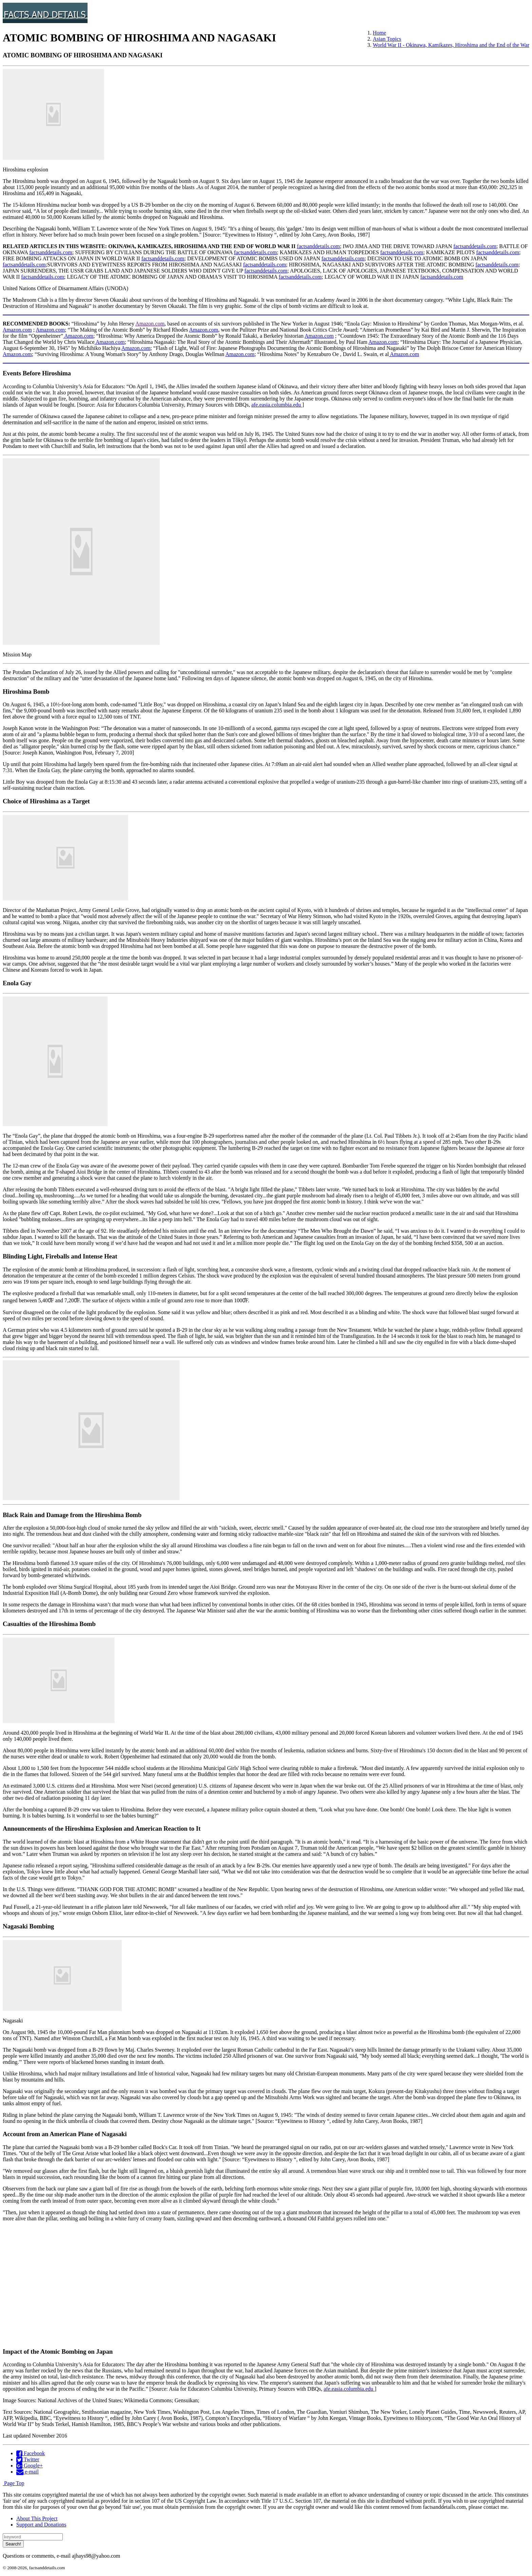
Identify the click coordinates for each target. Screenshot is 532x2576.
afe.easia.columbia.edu (276, 405)
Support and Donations (41, 2524)
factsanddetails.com (318, 246)
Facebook (30, 2453)
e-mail (27, 2472)
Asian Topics (387, 39)
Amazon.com (150, 323)
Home (379, 33)
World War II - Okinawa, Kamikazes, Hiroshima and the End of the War (451, 45)
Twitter (27, 2459)
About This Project (36, 2518)
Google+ (29, 2465)
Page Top (13, 2483)
